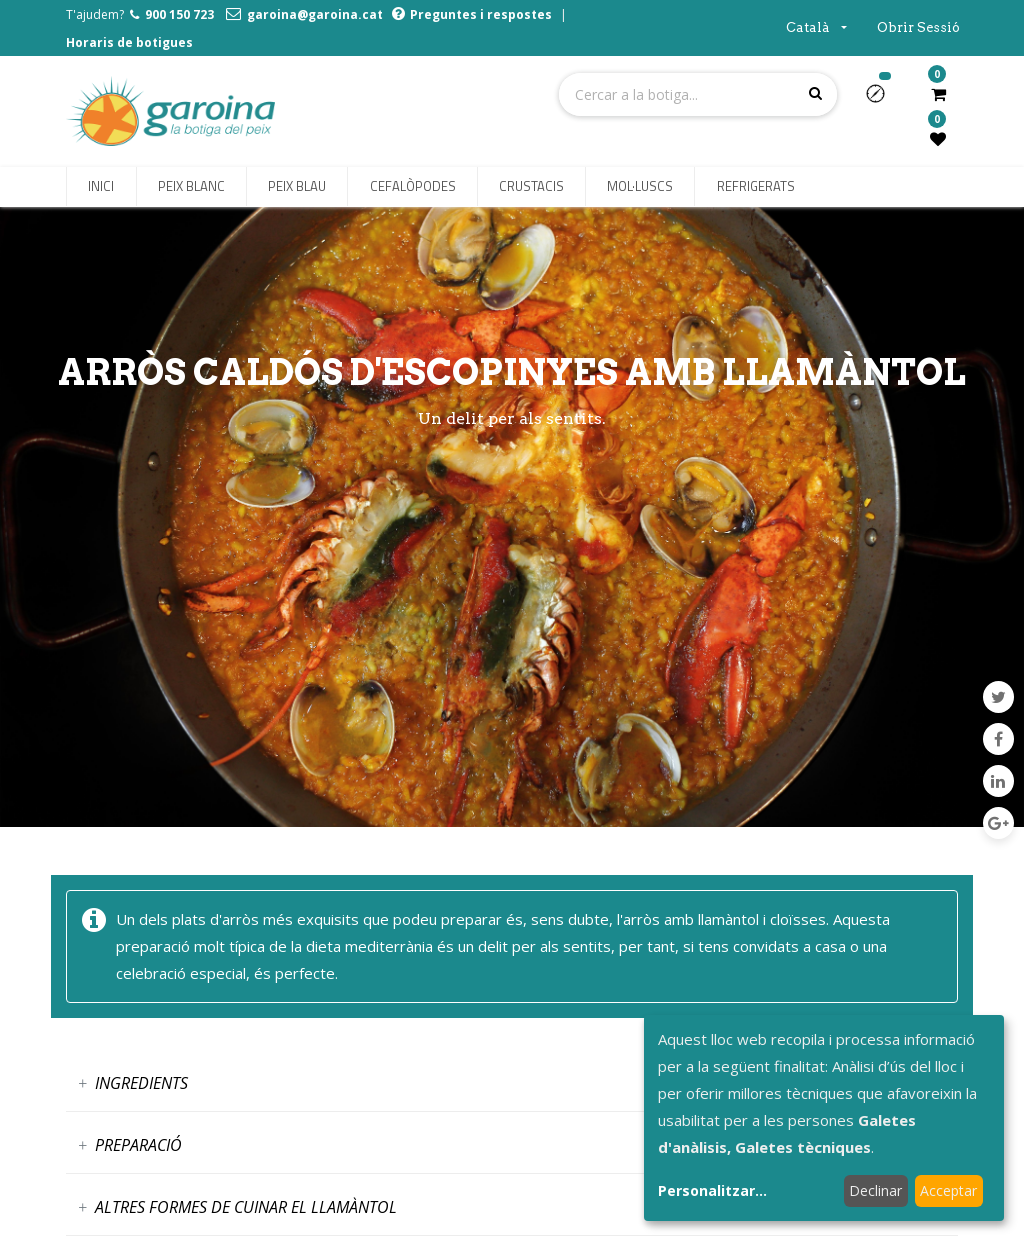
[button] (883, 100)
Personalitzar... (712, 1190)
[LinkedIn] (998, 781)
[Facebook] (998, 739)
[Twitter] (998, 697)
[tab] (512, 1083)
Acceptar (948, 1190)
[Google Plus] (998, 823)
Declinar (875, 1190)
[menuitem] (101, 187)
